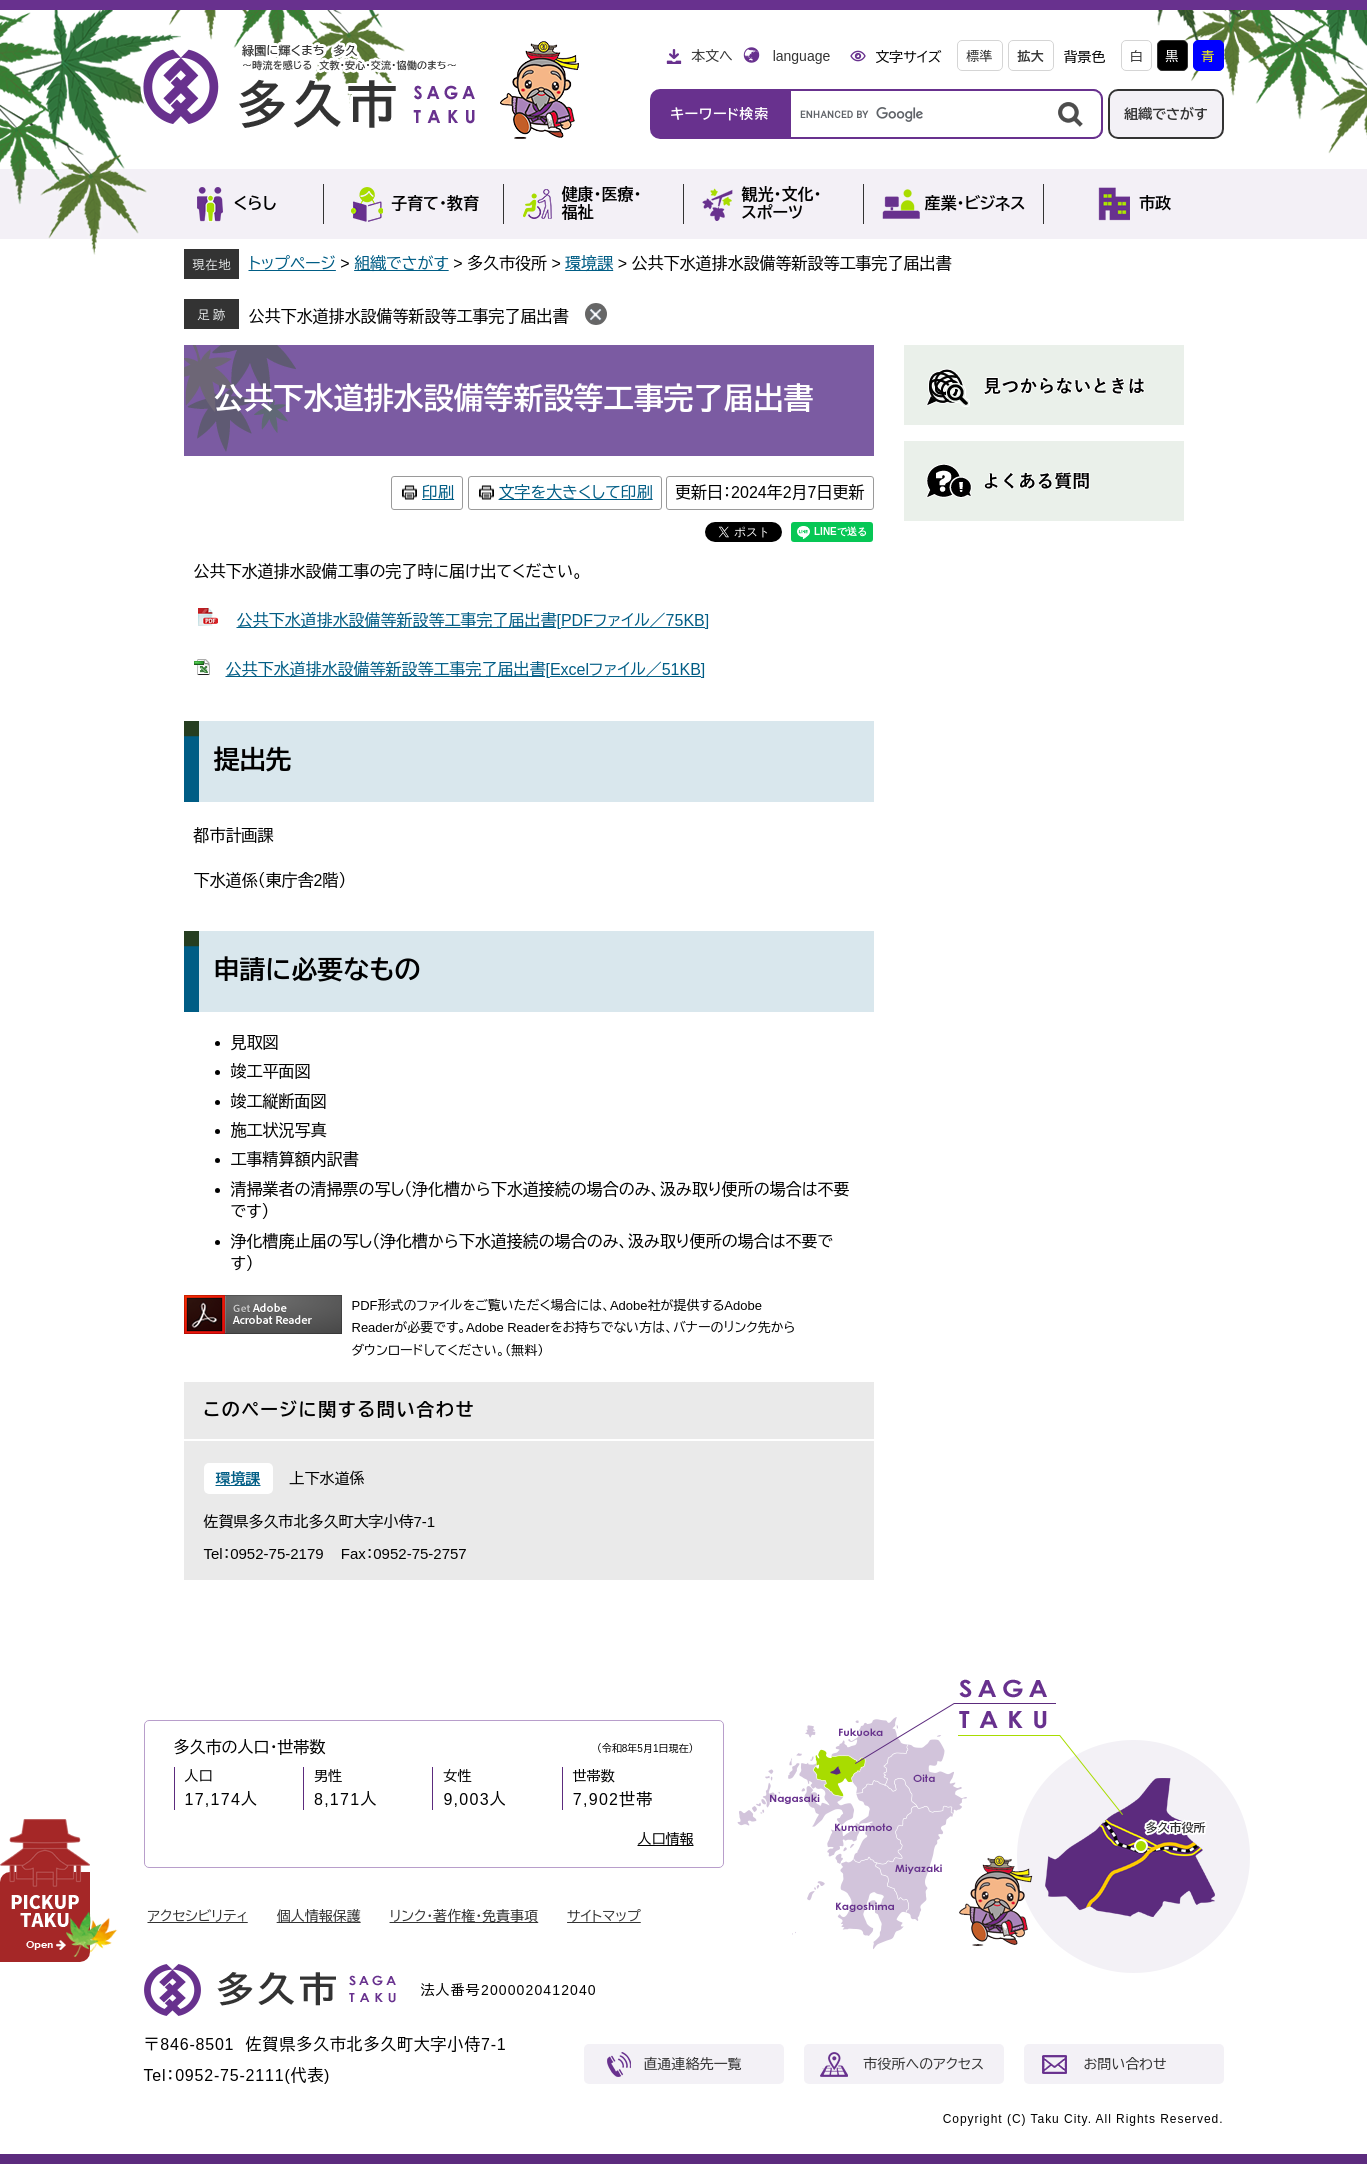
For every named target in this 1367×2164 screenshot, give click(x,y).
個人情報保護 (319, 1916)
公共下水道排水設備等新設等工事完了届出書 (409, 316)
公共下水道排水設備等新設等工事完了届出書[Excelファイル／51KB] (466, 669)
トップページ (292, 263)
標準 (980, 56)
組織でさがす (1166, 114)
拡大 (1031, 56)
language (802, 56)
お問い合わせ (1125, 2064)
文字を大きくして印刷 (576, 492)
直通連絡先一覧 (693, 2064)
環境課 (589, 263)
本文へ (712, 56)
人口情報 (666, 1839)
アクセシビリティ (198, 1916)
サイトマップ (604, 1916)
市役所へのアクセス (924, 2064)
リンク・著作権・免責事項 (464, 1916)
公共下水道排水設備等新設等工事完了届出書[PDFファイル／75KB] (473, 620)
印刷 (438, 492)
